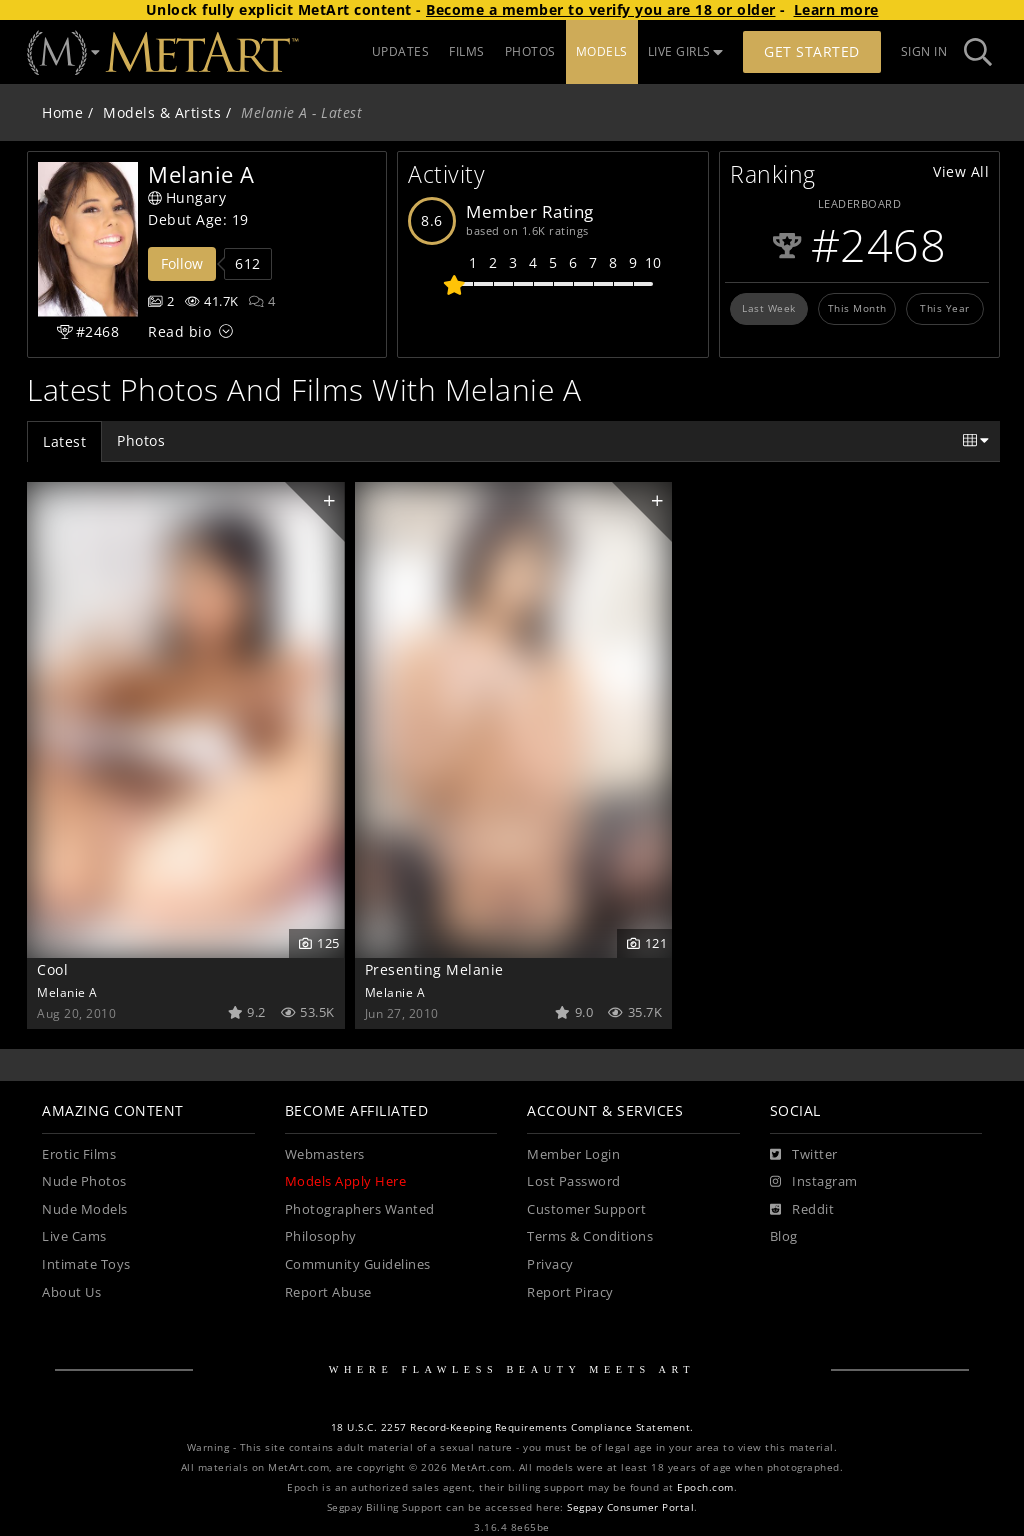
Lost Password (574, 1181)
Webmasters (325, 1154)
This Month (857, 308)
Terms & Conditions (590, 1236)
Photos (141, 440)
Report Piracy (570, 1292)
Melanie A (67, 992)
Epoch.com (705, 1487)
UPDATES (401, 51)
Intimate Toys (86, 1264)
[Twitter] (804, 1155)
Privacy (550, 1264)
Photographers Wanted (360, 1209)
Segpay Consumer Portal (630, 1507)
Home (62, 112)
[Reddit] (802, 1210)
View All (961, 171)
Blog (784, 1236)
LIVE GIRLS (686, 51)
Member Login (573, 1154)
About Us (71, 1292)
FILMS (467, 51)
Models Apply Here (346, 1181)
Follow (182, 263)
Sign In (924, 51)
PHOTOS (530, 51)
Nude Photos (84, 1181)
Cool (52, 969)
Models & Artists (162, 112)
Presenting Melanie (434, 969)
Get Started (812, 51)
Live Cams (74, 1236)
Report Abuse (328, 1292)
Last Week (769, 308)
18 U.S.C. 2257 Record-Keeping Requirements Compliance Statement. (512, 1427)
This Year (945, 308)
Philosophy (321, 1236)
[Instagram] (814, 1182)
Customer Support (586, 1209)
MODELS (602, 51)
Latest (64, 441)
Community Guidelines (358, 1264)
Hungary (187, 197)
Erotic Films (79, 1154)
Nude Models (85, 1209)
